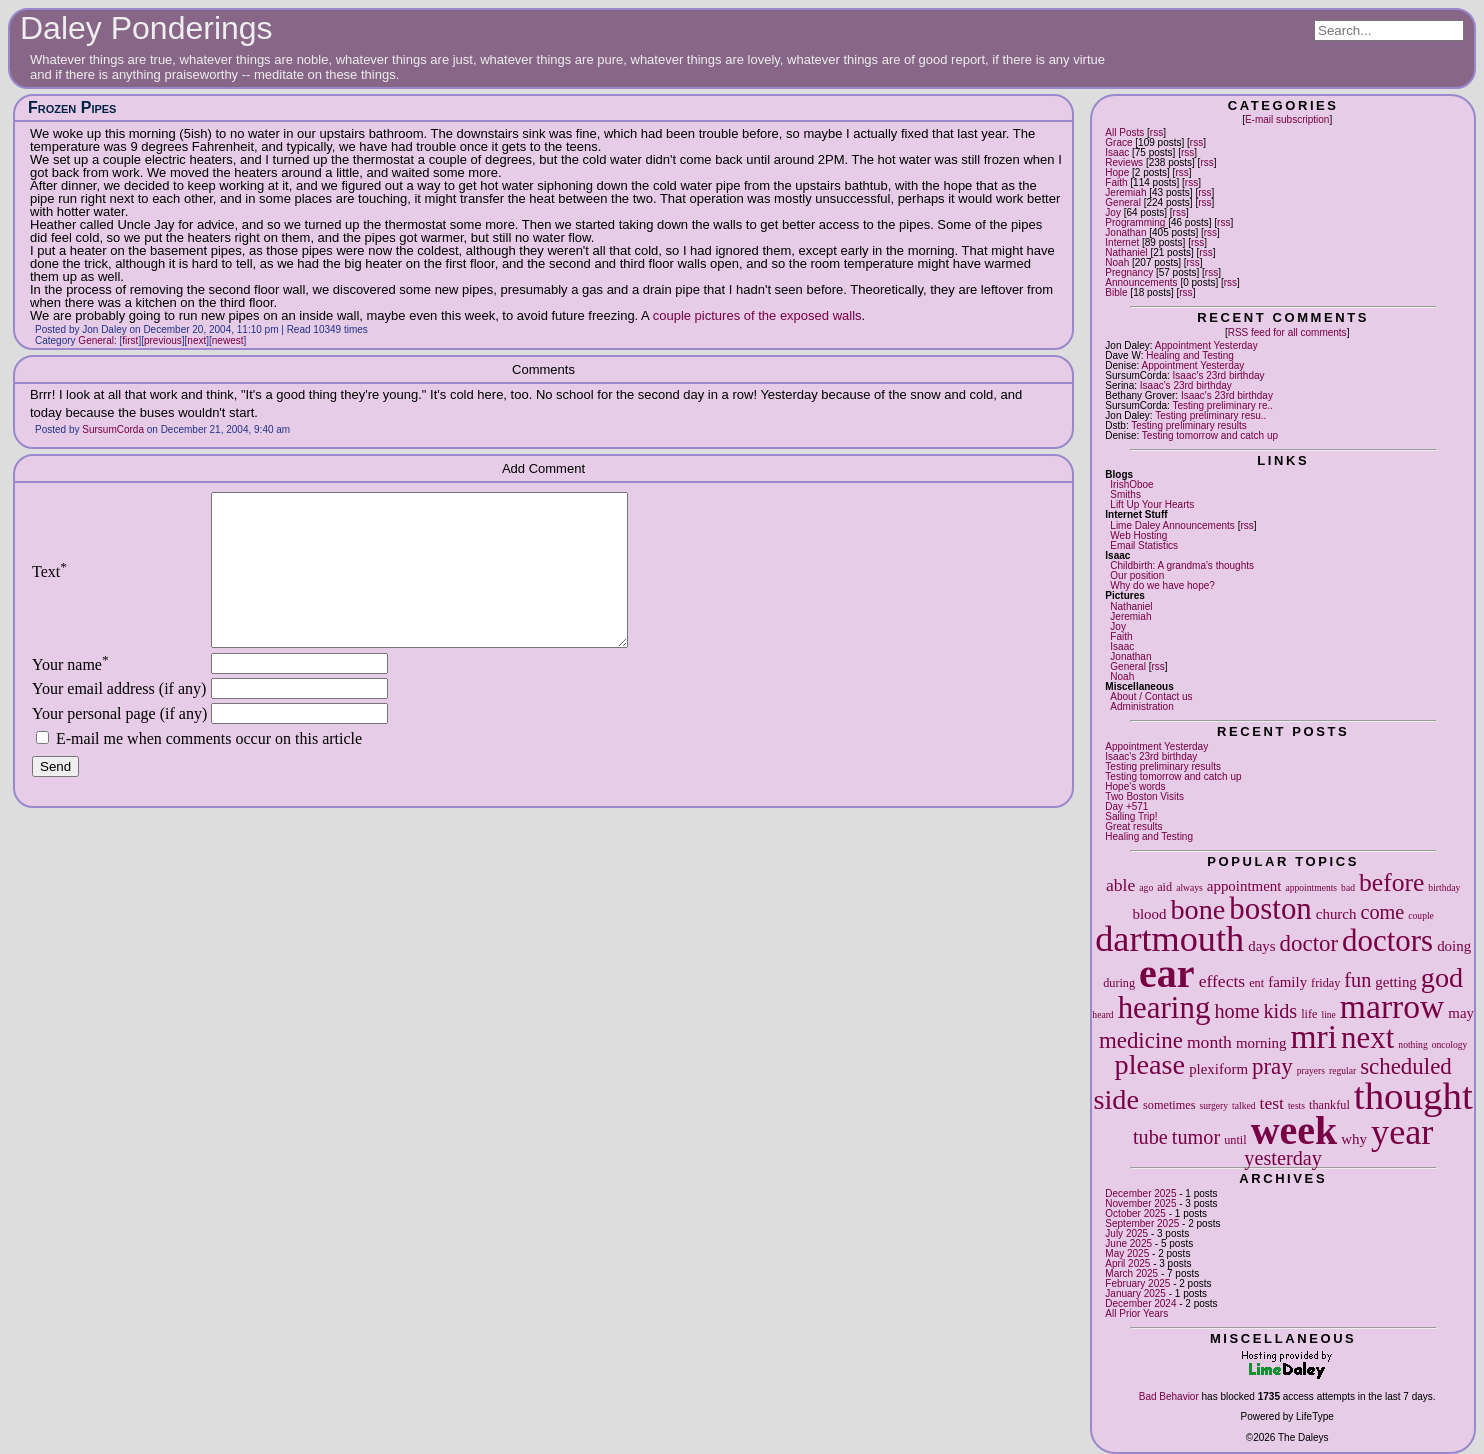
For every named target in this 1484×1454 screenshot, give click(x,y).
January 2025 (1135, 1293)
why (1354, 1139)
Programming (1135, 222)
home (1236, 1011)
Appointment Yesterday (1206, 345)
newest (228, 340)
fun (1357, 980)
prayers (1311, 1070)
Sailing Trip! (1131, 816)
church (1336, 914)
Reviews (1124, 162)
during (1119, 983)
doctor (1309, 943)
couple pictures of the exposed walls (757, 315)
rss (1156, 132)
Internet (1122, 242)
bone (1197, 909)
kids (1280, 1011)
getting (1395, 982)
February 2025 (1137, 1283)
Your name (70, 694)
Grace (1118, 142)
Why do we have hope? (1162, 585)
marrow (1392, 1006)
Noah (1117, 262)
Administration (1141, 706)
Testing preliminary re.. (1222, 405)
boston (1270, 908)
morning (1261, 1043)
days (1261, 946)
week (1294, 1130)
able (1120, 885)
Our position (1137, 575)
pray (1272, 1066)
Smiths (1125, 494)
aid (1164, 887)
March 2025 (1131, 1273)
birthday (1444, 887)
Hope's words (1135, 786)
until (1235, 1140)
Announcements (1141, 282)
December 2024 (1140, 1303)
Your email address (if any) (119, 718)
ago (1146, 887)
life (1309, 1014)
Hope (1117, 172)
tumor (1196, 1137)
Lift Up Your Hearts (1152, 504)
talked (1243, 1105)
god (1442, 977)
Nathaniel (1126, 252)
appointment (1244, 886)
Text (49, 586)
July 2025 (1126, 1233)
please (1150, 1064)
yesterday (1283, 1158)
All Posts (1124, 132)
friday (1325, 983)
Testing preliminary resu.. (1210, 415)
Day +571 (1126, 806)
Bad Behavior (1169, 1396)
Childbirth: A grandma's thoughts (1182, 565)
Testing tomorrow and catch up (1210, 435)
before (1391, 882)
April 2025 (1127, 1263)
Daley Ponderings (146, 28)
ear (1167, 973)
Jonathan (1125, 232)
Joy (1113, 212)
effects (1222, 981)
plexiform (1218, 1069)
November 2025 (1140, 1203)
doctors (1387, 940)
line (1328, 1014)
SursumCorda (113, 429)
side (1117, 1099)
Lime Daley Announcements (1172, 525)
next (1367, 1037)
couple (1421, 915)
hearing (1164, 1007)
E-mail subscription (1287, 119)
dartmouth (1169, 939)
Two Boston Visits (1144, 796)
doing (1454, 946)
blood (1149, 914)
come (1382, 912)
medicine (1141, 1040)
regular (1342, 1070)
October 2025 (1135, 1213)
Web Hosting (1138, 535)
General (1123, 202)
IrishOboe (1131, 484)
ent (1256, 983)
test (1272, 1103)
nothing (1412, 1044)
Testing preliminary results (1189, 425)
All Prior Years (1136, 1313)
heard (1102, 1014)
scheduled (1406, 1066)
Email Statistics (1144, 545)
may (1461, 1013)
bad (1348, 887)
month (1209, 1042)
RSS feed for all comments (1287, 332)
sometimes (1169, 1105)
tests (1296, 1105)
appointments (1311, 887)
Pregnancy (1129, 272)
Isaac (1117, 152)
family (1287, 982)
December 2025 (1140, 1193)
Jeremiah (1125, 192)
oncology (1450, 1044)
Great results (1133, 826)
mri (1313, 1036)
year (1402, 1132)
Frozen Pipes (72, 107)
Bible (1116, 292)
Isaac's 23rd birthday (1219, 375)
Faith (1116, 182)
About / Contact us (1151, 696)
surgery (1213, 1105)
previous (163, 340)
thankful (1329, 1105)
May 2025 (1127, 1253)
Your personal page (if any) (119, 743)
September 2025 (1142, 1223)
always (1189, 887)
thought (1413, 1095)
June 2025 (1128, 1243)
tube (1150, 1137)
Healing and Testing (1190, 355)
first (130, 340)
